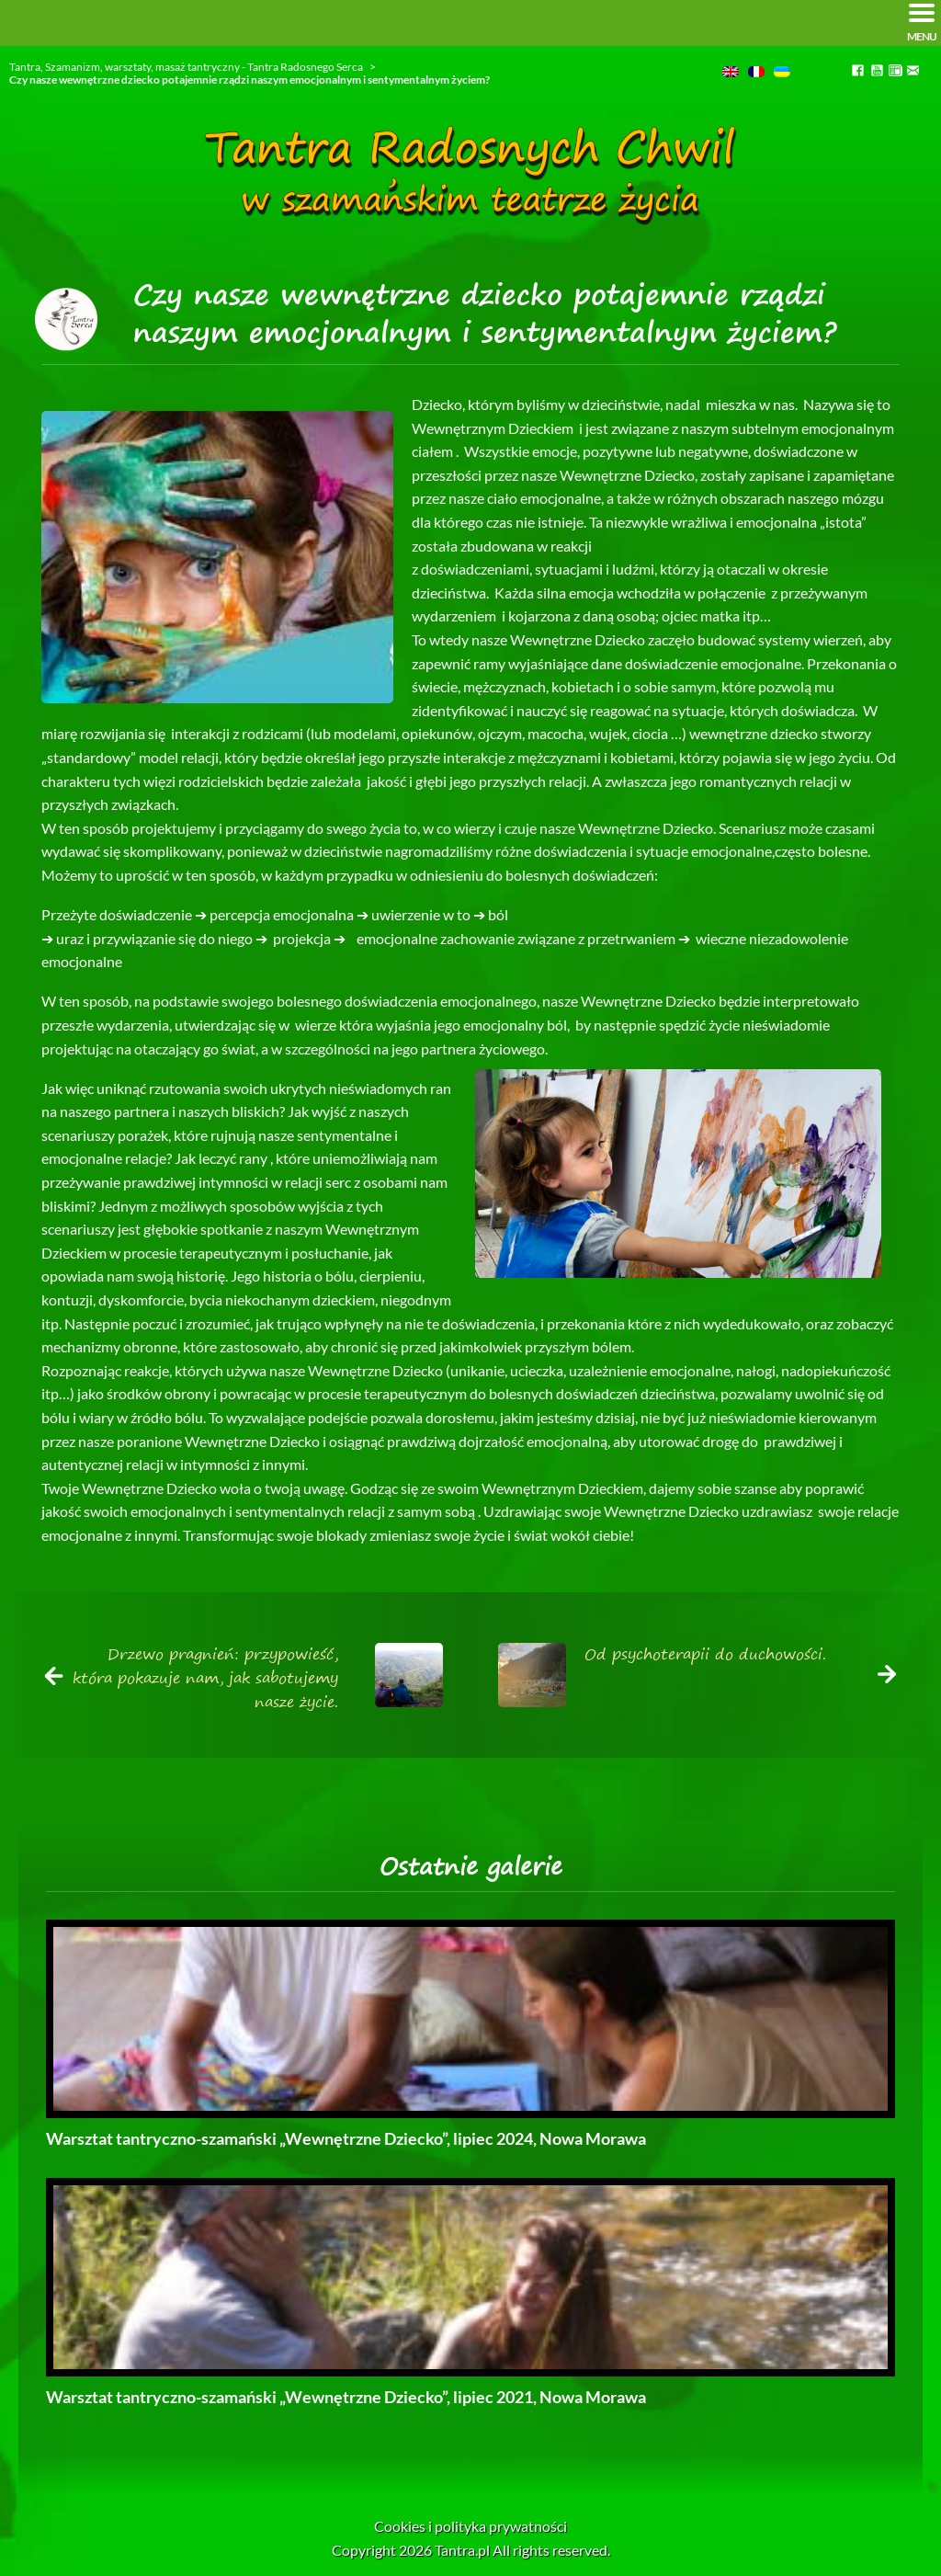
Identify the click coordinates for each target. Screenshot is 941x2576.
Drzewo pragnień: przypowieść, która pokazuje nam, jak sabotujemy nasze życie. (205, 1677)
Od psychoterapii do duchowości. (705, 1654)
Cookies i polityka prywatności (470, 2526)
